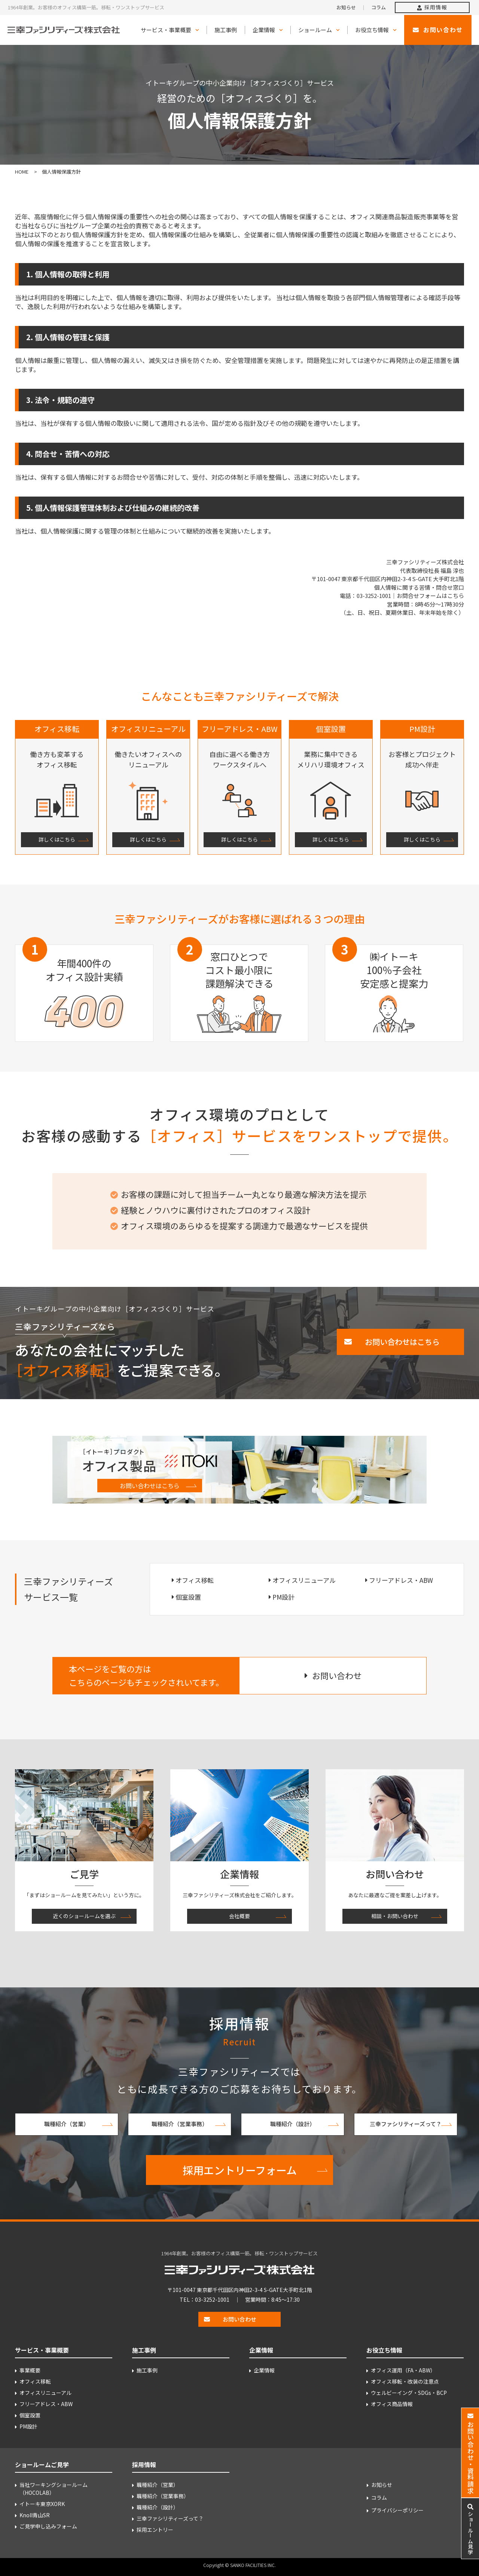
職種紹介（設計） (292, 2124)
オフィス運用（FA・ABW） (403, 2370)
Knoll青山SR (34, 2515)
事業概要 (29, 2370)
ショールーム (315, 30)
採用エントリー (155, 2529)
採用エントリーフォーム (240, 2170)
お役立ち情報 (372, 30)
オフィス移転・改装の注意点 (405, 2381)
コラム (378, 7)
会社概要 (239, 1916)
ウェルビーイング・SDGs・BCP (409, 2392)
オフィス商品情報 (392, 2404)
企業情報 (264, 30)
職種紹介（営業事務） (180, 2124)
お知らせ (346, 7)
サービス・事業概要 (166, 30)
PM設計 (283, 1597)
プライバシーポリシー (397, 2510)
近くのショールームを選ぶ (84, 1916)
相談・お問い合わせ (394, 1916)
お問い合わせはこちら (150, 1485)
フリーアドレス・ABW (401, 1580)
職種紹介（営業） (66, 2124)
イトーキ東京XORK (42, 2504)
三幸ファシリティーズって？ (406, 2124)
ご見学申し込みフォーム (48, 2526)
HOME (21, 171)
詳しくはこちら (57, 839)
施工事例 (225, 30)
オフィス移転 (195, 1580)
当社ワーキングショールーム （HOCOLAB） (53, 2488)
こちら (455, 595)
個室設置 (188, 1597)
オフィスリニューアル (304, 1580)
